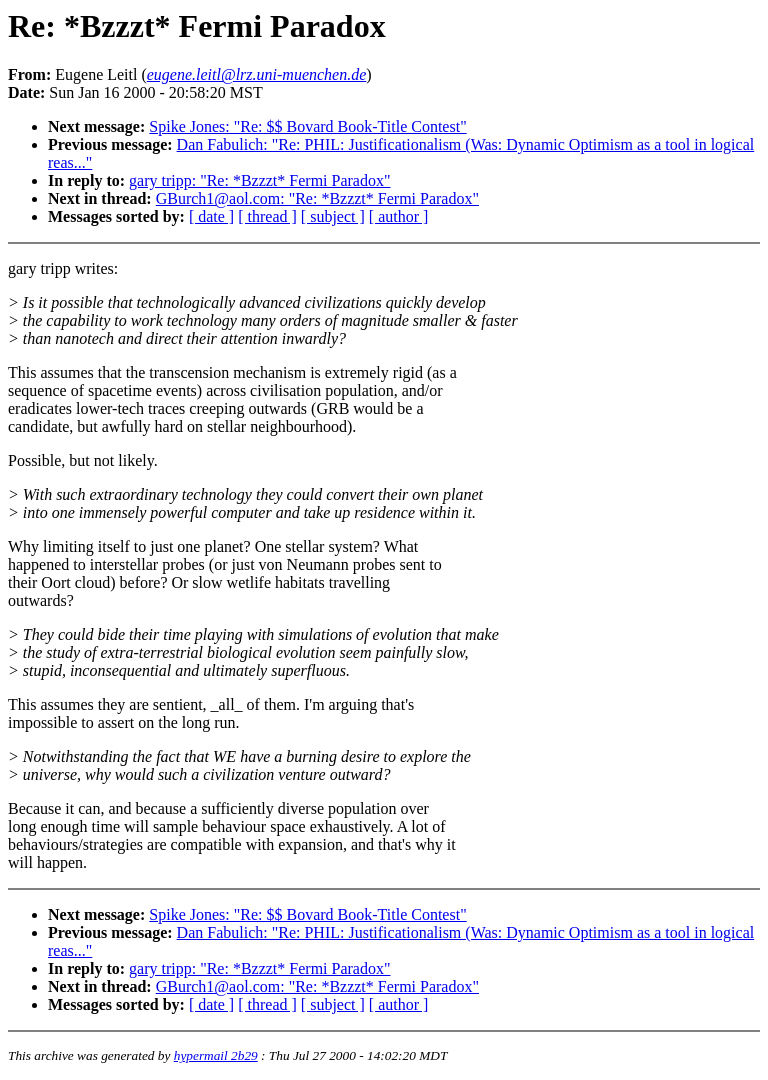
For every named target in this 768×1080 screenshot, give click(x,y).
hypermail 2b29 (216, 1055)
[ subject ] (333, 216)
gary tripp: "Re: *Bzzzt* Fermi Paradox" (259, 180)
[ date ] (211, 216)
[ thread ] (267, 216)
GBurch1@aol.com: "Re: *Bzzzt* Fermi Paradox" (317, 198)
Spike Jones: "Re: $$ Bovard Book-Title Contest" (307, 126)
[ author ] (399, 216)
